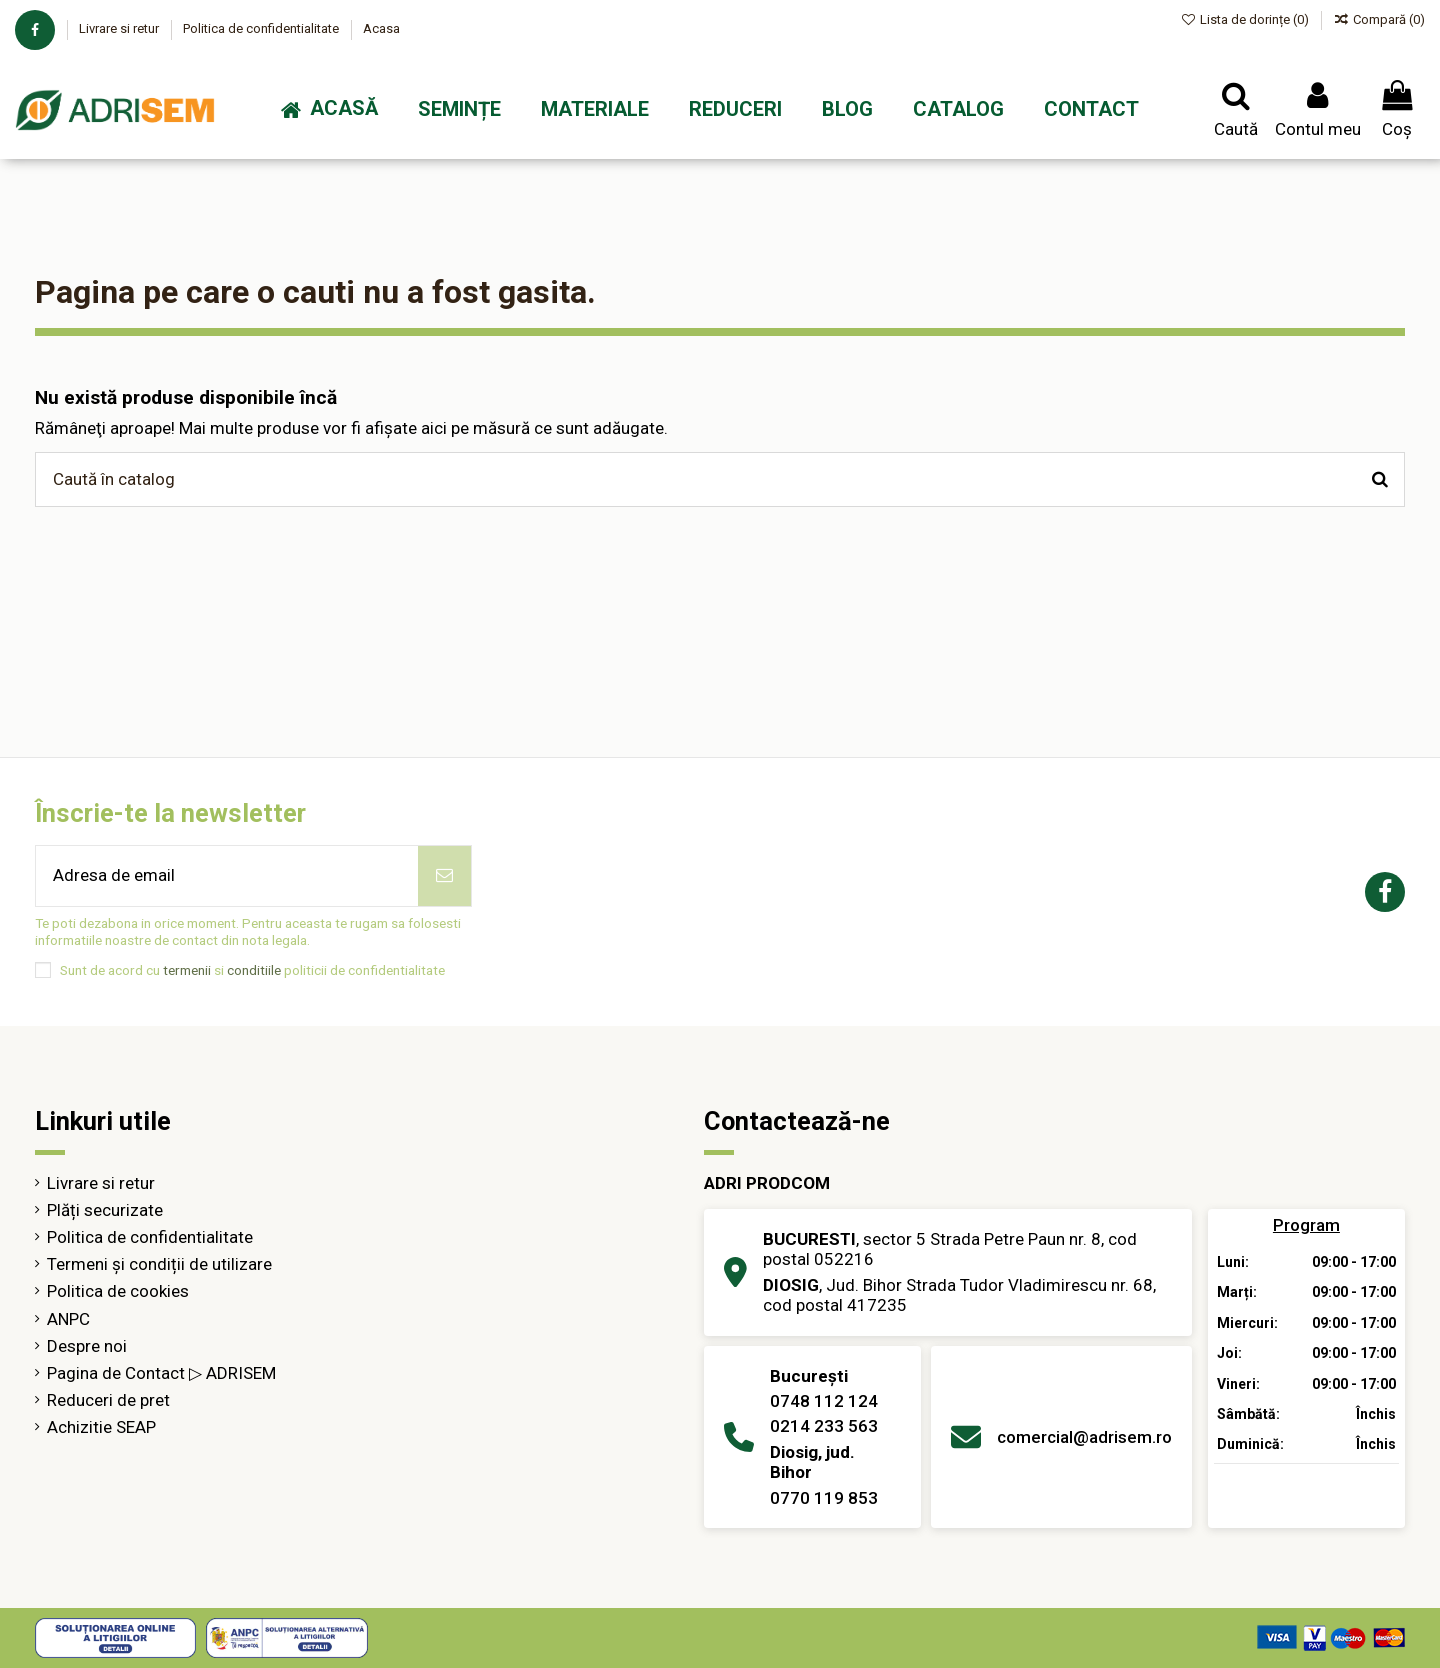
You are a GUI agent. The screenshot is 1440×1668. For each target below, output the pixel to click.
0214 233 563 (824, 1426)
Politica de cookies (118, 1291)
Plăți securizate (105, 1210)
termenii (187, 970)
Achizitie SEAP (101, 1427)
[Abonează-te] (444, 876)
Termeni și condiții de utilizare (159, 1264)
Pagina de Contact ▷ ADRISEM (161, 1373)
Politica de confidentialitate (262, 28)
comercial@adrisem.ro (1084, 1437)
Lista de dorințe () (1247, 19)
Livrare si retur (120, 28)
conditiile (254, 970)
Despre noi (87, 1346)
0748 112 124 (824, 1401)
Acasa (381, 28)
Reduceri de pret (108, 1400)
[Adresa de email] (227, 876)
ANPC (68, 1319)
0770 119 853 (824, 1498)
